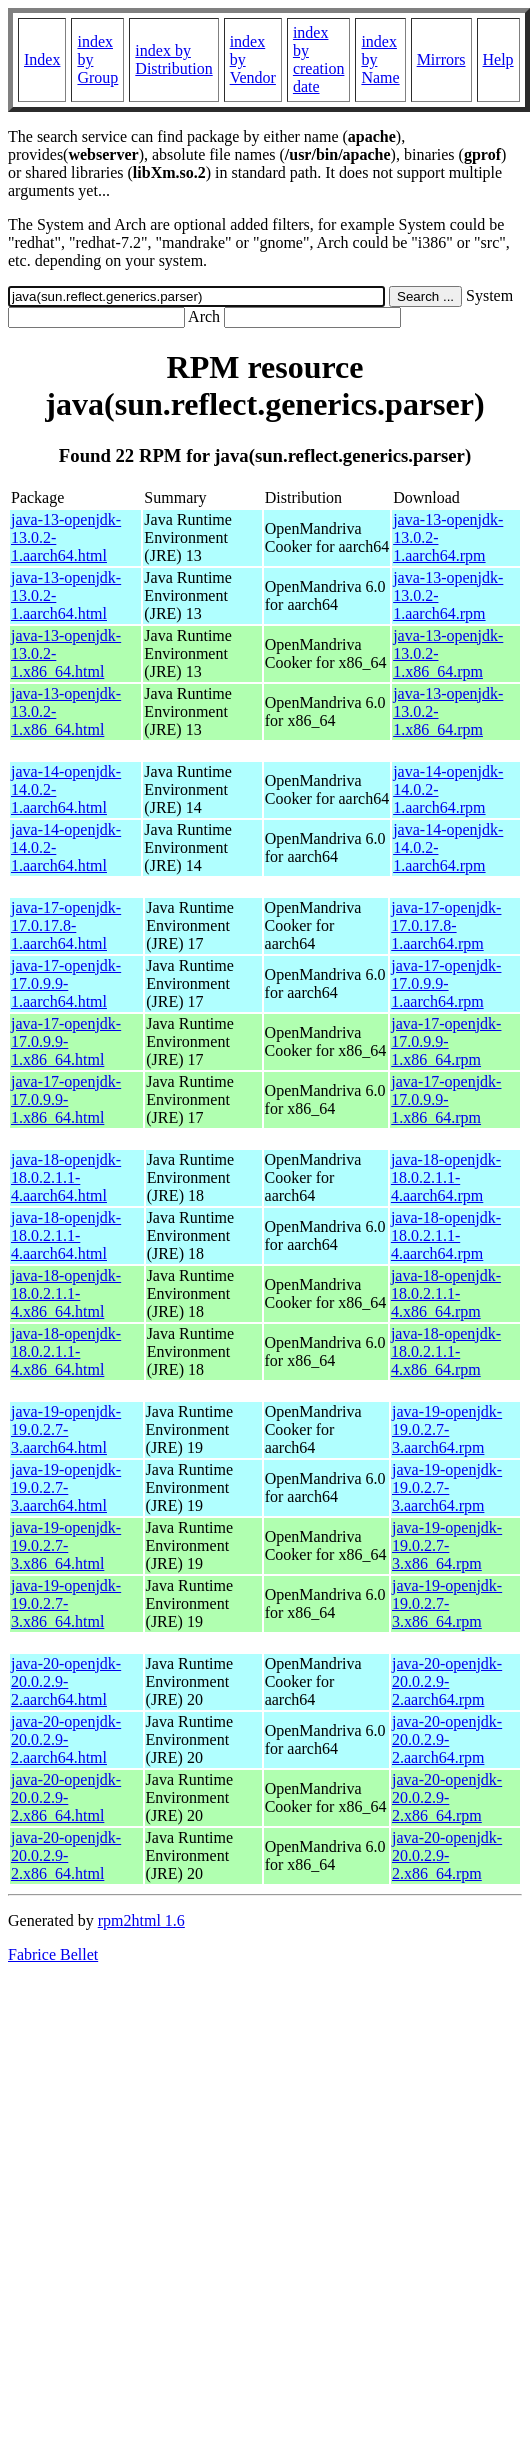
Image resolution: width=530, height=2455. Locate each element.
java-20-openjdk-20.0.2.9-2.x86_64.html (66, 1797)
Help (498, 59)
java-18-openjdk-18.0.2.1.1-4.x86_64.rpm (446, 1293)
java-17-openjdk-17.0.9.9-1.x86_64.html (66, 1041)
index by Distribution (173, 59)
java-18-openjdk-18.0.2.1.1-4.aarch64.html (66, 1177)
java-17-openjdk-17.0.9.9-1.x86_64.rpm (446, 1041)
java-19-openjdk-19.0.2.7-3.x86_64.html (66, 1545)
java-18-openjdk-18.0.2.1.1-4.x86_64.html (66, 1293)
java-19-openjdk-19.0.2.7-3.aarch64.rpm (447, 1429)
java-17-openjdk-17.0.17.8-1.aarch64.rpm (446, 925)
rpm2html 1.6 (141, 1920)
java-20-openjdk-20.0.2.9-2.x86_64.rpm (447, 1797)
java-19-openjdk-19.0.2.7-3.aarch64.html (66, 1429)
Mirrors (441, 59)
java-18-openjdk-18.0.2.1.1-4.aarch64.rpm (446, 1177)
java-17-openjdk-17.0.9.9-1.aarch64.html (66, 983)
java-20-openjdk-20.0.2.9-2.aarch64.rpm (447, 1681)
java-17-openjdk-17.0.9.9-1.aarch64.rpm (446, 983)
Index (42, 59)
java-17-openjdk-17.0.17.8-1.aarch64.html (66, 925)
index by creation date (319, 59)
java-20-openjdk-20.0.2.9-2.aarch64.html (66, 1681)
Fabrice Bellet (53, 1954)
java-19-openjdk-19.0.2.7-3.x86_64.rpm (447, 1545)
